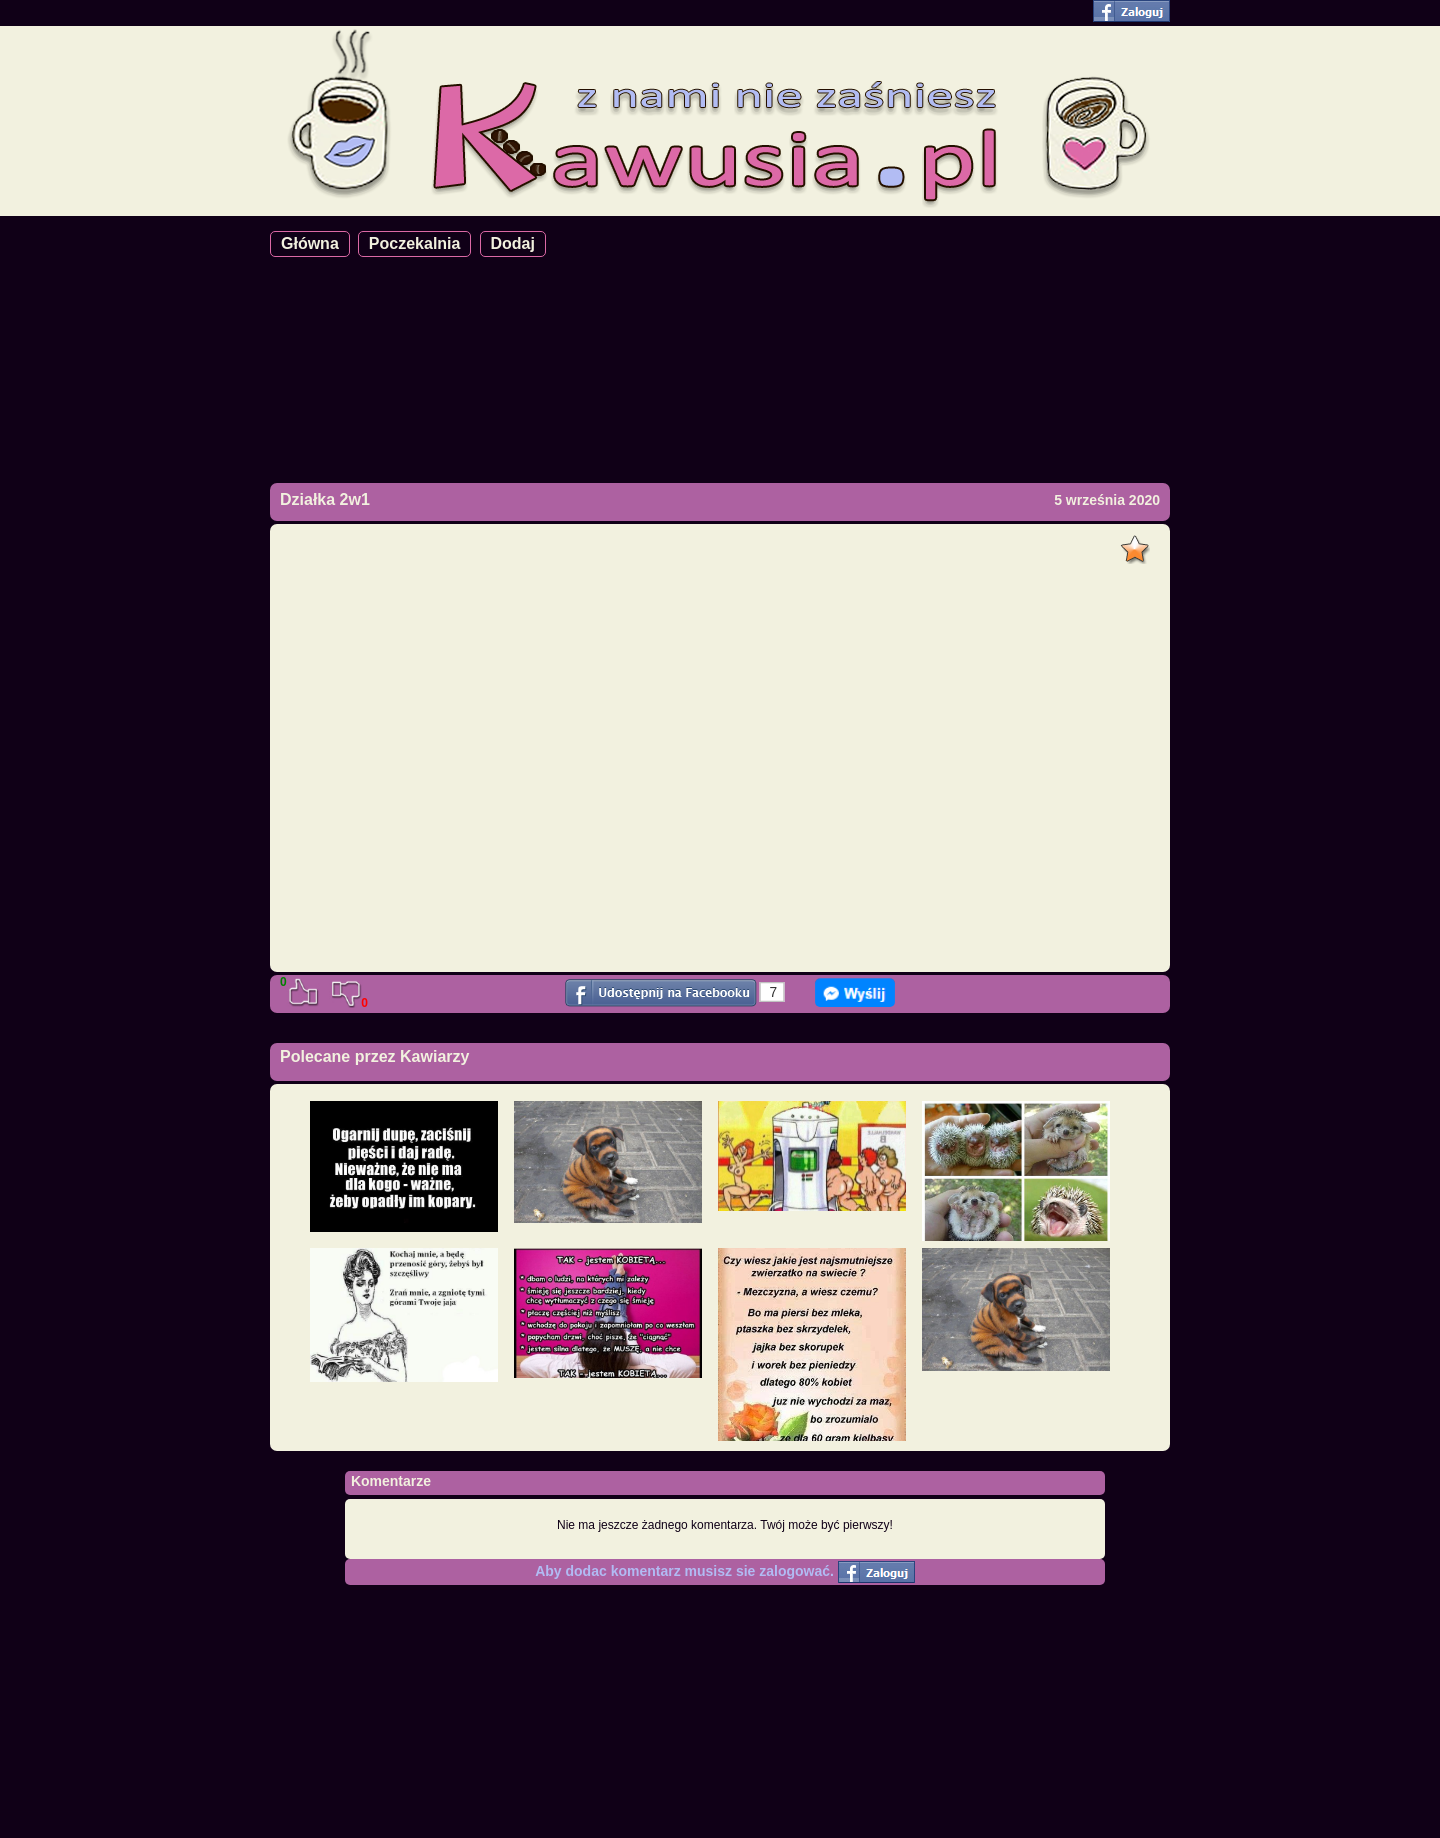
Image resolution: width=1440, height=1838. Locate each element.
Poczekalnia (415, 243)
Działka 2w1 (325, 499)
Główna (310, 243)
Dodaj (513, 243)
